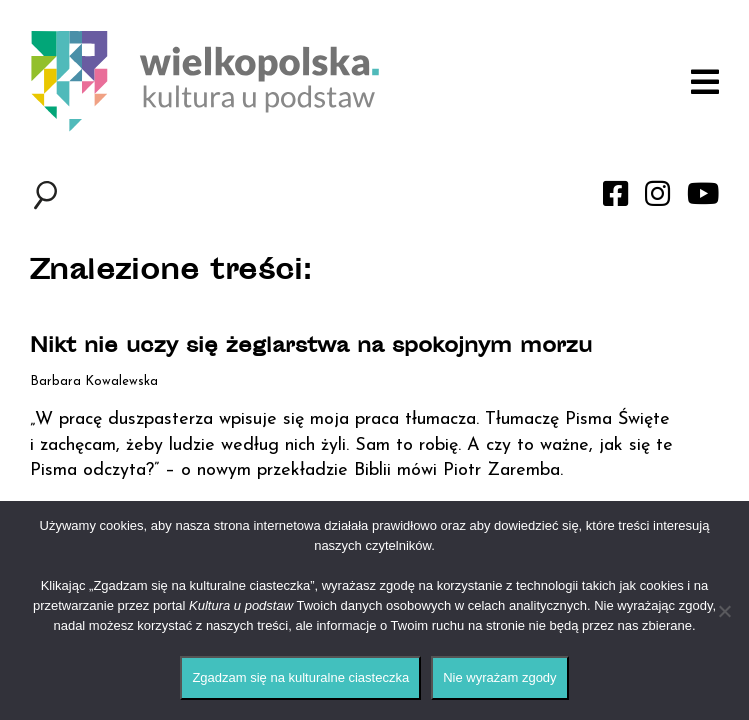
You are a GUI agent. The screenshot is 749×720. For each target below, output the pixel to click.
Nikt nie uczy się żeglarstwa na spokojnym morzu (311, 347)
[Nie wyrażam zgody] (724, 611)
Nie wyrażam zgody (499, 677)
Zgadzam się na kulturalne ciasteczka (300, 677)
